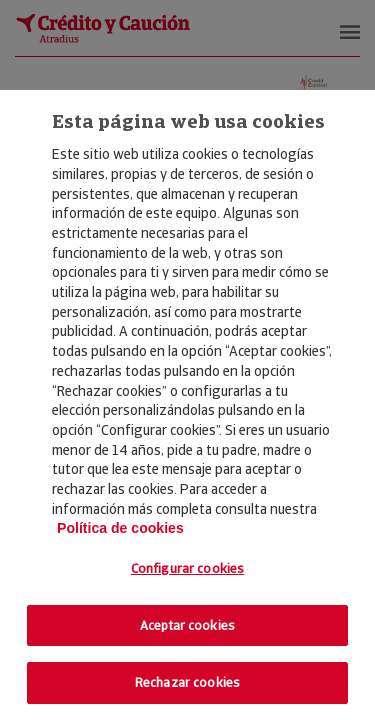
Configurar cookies (187, 568)
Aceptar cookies (187, 625)
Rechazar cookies (187, 682)
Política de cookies (120, 528)
